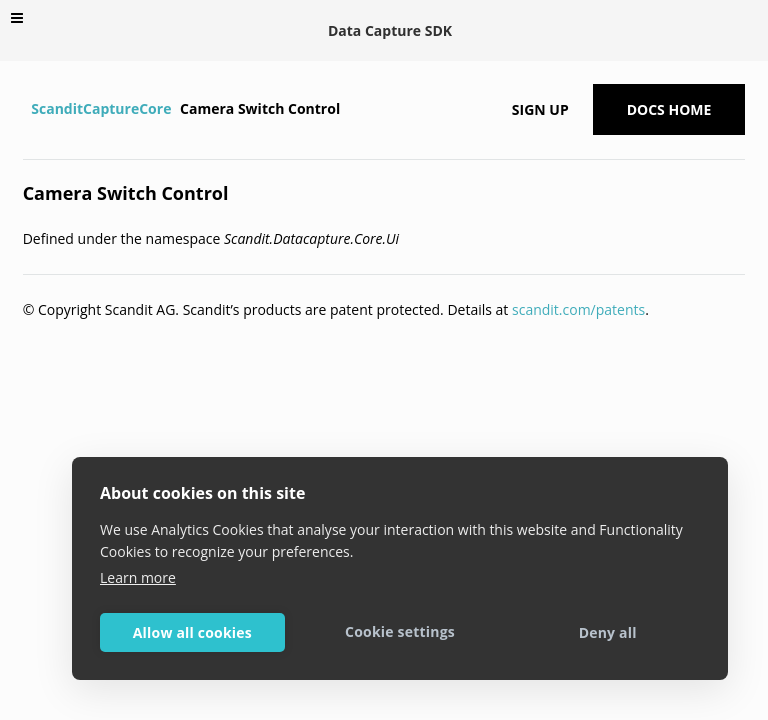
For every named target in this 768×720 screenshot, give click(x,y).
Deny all (608, 632)
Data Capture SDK (390, 30)
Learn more (138, 577)
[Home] (25, 109)
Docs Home (669, 109)
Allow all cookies (192, 632)
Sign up (540, 109)
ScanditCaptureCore (101, 108)
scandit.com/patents (578, 309)
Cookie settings (400, 631)
